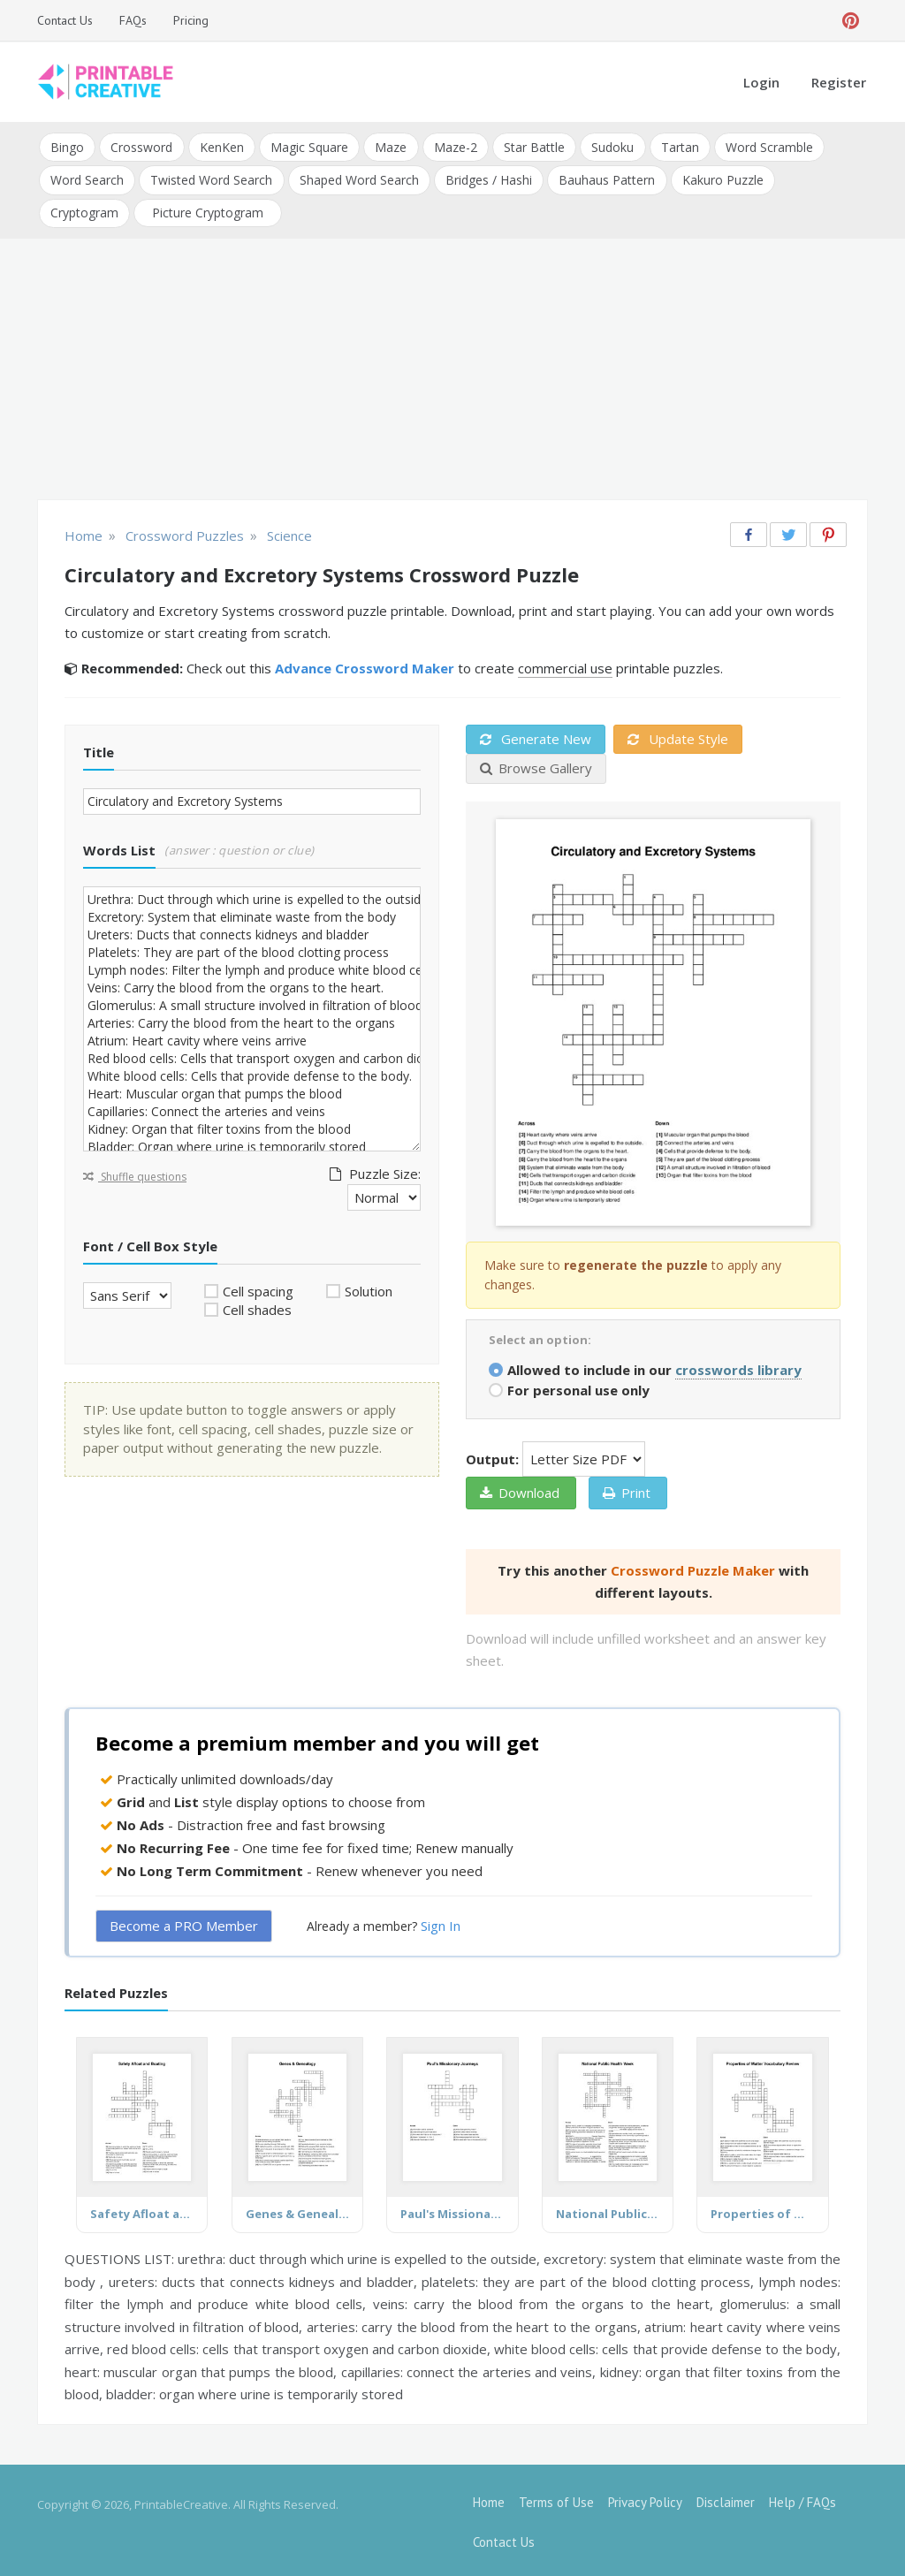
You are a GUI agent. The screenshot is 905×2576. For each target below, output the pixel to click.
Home (489, 2498)
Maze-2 (453, 146)
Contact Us (65, 20)
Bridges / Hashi (488, 178)
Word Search (87, 178)
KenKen (221, 146)
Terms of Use (556, 2498)
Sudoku (610, 146)
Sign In (440, 1922)
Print (626, 1489)
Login (761, 82)
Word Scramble (766, 146)
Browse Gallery (536, 764)
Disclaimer (725, 2498)
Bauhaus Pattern (606, 178)
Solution (368, 1287)
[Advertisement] (452, 367)
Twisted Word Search (211, 178)
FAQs (133, 20)
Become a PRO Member (184, 1922)
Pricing (191, 20)
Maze (390, 146)
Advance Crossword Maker (364, 664)
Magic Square (308, 146)
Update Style (677, 735)
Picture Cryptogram (207, 209)
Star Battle (532, 146)
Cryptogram (84, 209)
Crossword (141, 146)
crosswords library (738, 1366)
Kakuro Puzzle (721, 178)
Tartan (677, 146)
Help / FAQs (802, 2498)
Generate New (535, 735)
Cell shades (257, 1306)
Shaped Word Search (358, 178)
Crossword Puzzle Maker (693, 1567)
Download (519, 1489)
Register (838, 82)
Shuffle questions (134, 1173)
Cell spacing (258, 1287)
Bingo (67, 146)
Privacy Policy (645, 2498)
